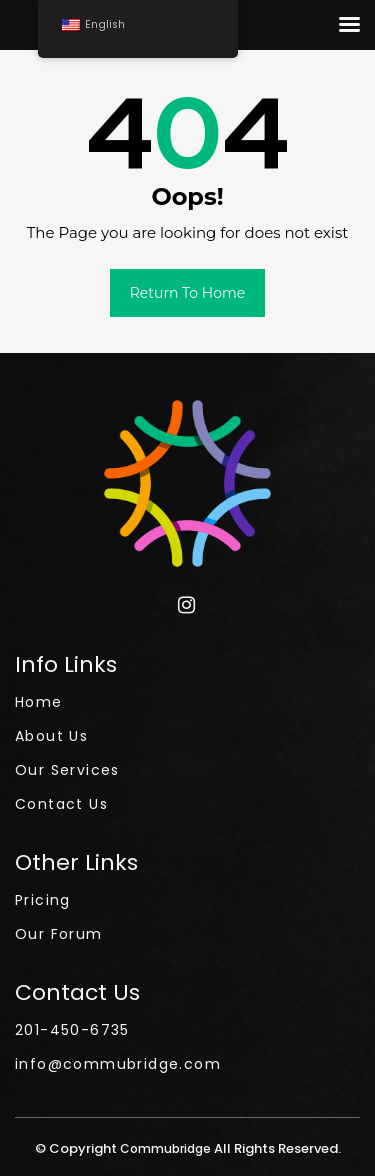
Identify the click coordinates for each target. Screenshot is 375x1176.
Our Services (67, 770)
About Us (51, 736)
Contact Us (61, 804)
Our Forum (59, 934)
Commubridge (167, 1148)
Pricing (43, 900)
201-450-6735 (72, 1030)
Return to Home (188, 293)
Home (39, 702)
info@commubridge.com (118, 1064)
